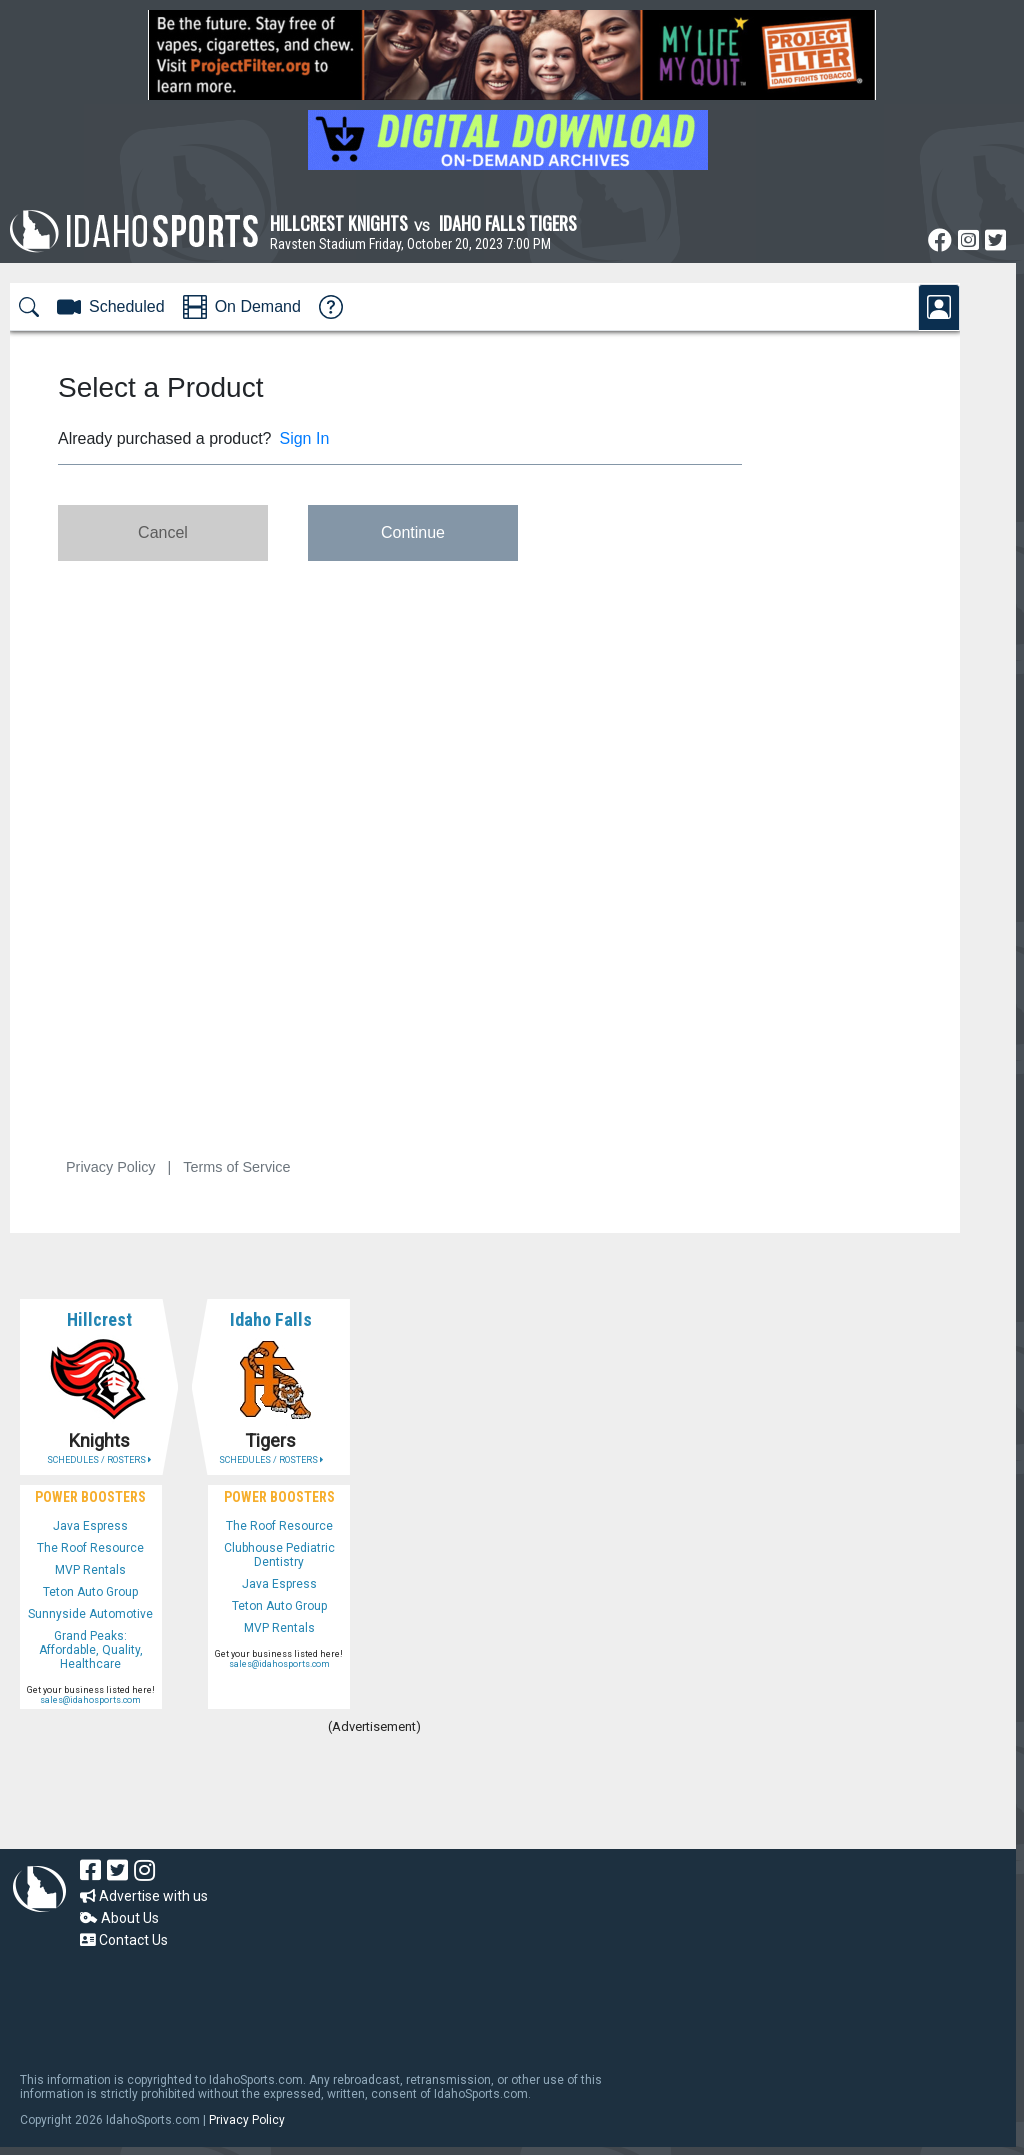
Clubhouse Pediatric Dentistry (279, 1555)
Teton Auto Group (90, 1592)
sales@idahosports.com (90, 1700)
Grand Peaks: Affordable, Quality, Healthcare (91, 1650)
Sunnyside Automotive (90, 1614)
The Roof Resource (90, 1548)
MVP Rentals (90, 1570)
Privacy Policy (247, 2120)
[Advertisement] (374, 1794)
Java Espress (90, 1526)
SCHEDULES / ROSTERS (99, 1460)
